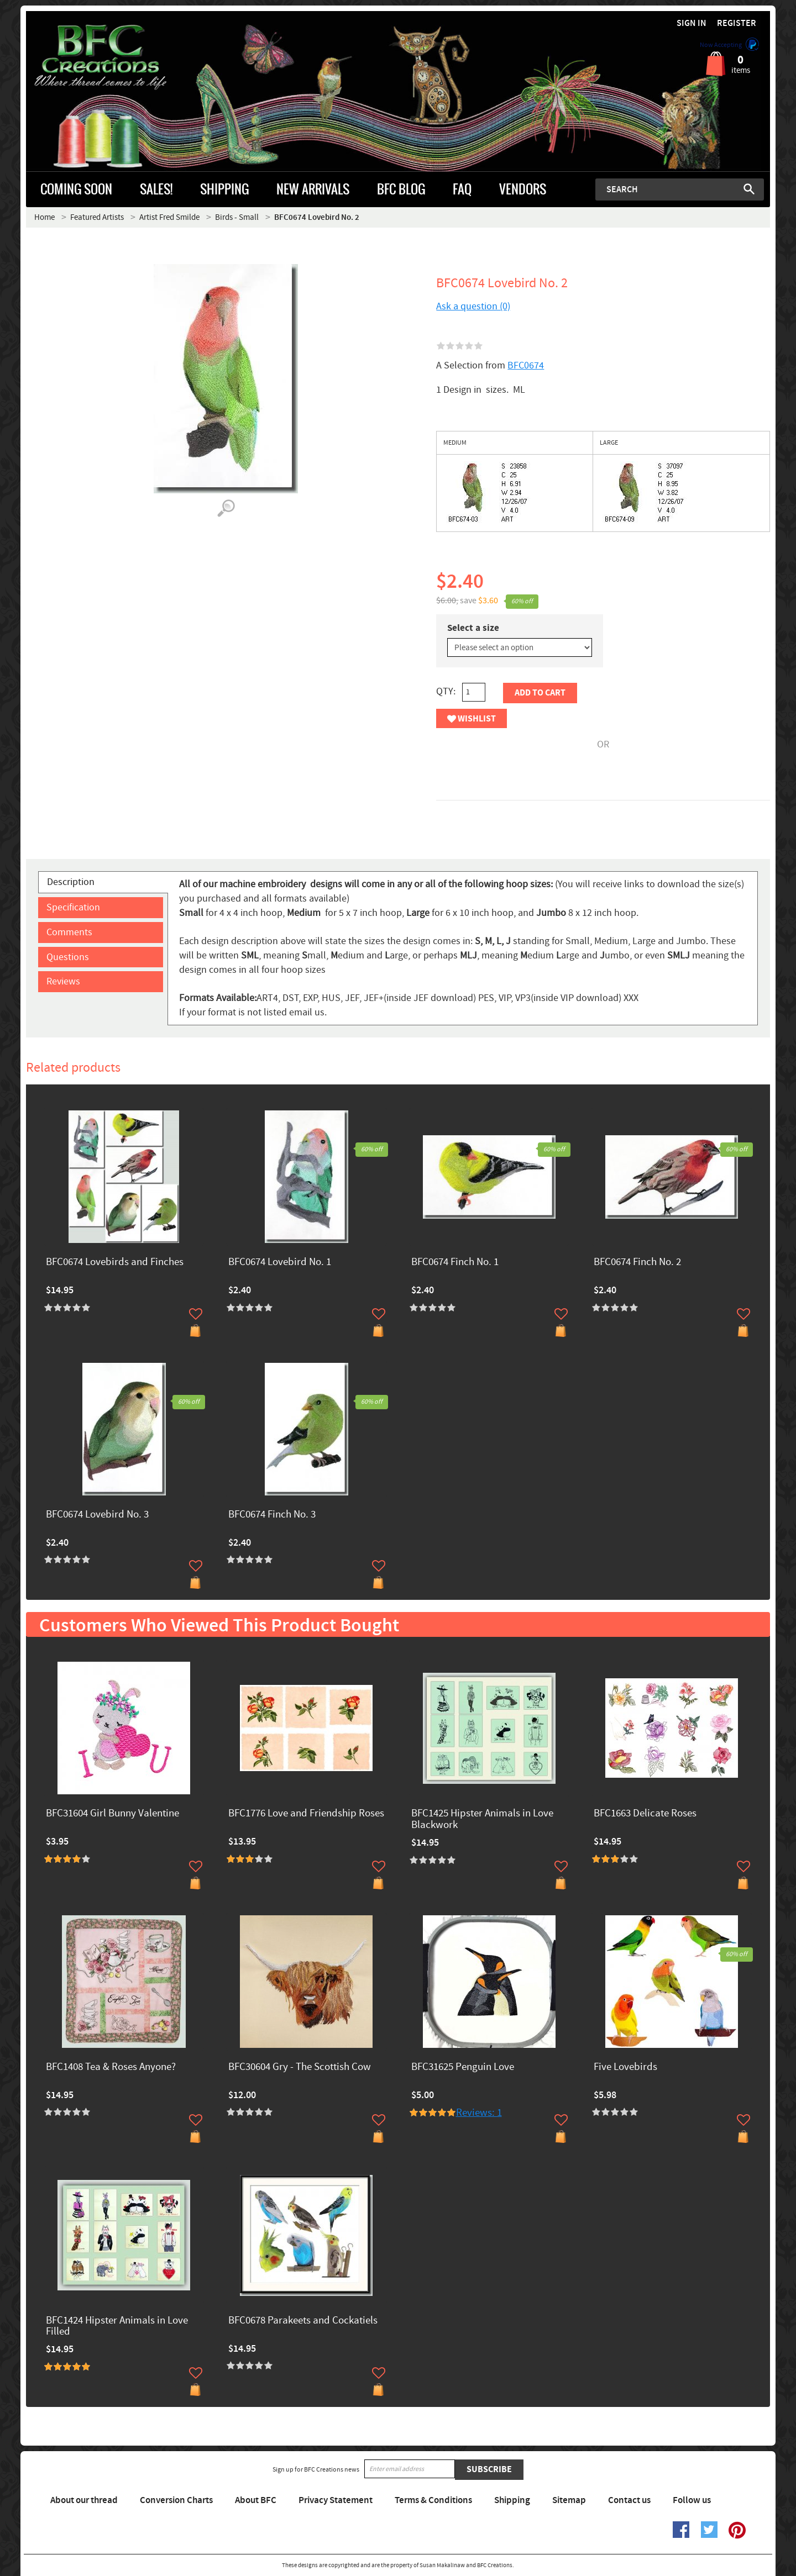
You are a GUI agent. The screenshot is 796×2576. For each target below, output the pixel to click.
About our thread (84, 2500)
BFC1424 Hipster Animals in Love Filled (117, 2326)
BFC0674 (525, 365)
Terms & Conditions (433, 2500)
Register (736, 23)
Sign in (691, 23)
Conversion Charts (176, 2500)
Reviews (63, 981)
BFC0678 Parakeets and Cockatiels (303, 2321)
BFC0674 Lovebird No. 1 (279, 1262)
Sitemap (569, 2500)
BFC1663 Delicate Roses (645, 1814)
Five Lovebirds (625, 2067)
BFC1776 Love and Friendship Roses (306, 1814)
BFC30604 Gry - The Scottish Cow (299, 2067)
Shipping (512, 2500)
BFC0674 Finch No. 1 (455, 1262)
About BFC (255, 2500)
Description (71, 882)
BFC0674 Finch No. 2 (637, 1262)
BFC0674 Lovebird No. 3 (97, 1515)
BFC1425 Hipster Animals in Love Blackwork (482, 1819)
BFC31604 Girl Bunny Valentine (112, 1814)
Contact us (629, 2500)
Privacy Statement (335, 2500)
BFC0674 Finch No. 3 (272, 1515)
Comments (69, 932)
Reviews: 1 (479, 2113)
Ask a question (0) (473, 306)
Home (44, 217)
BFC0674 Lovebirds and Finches (115, 1262)
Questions (67, 957)
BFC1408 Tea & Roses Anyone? (111, 2067)
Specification (73, 907)
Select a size (473, 628)
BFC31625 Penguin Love (462, 2067)
